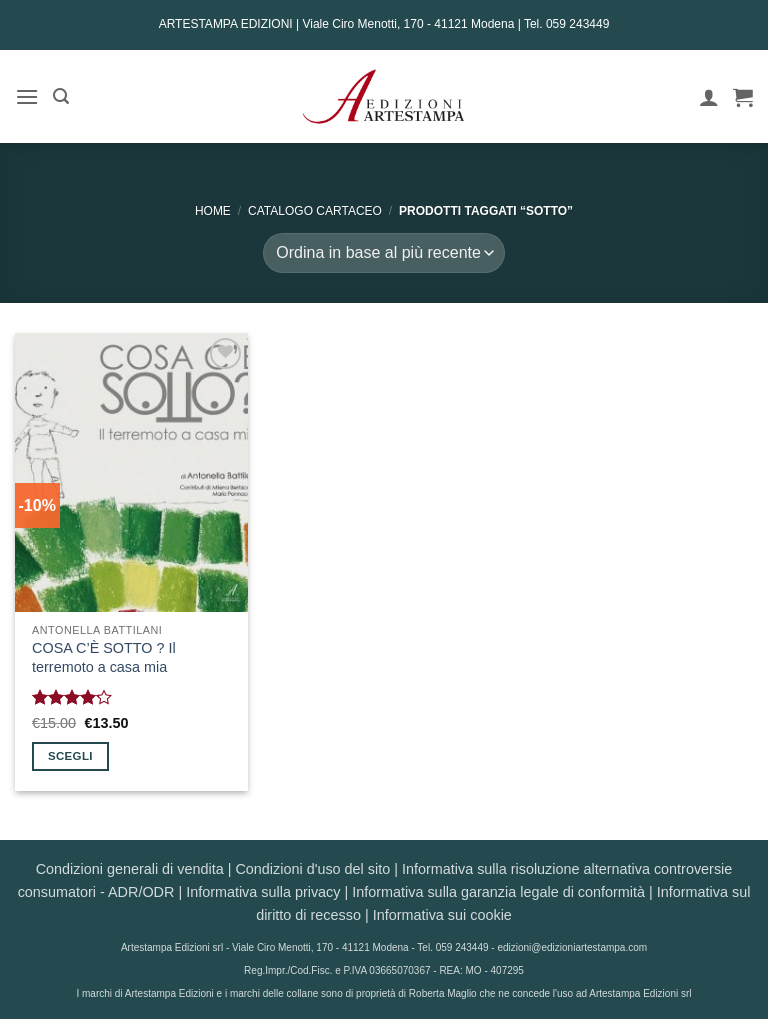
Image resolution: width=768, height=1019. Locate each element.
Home (213, 211)
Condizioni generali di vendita (130, 869)
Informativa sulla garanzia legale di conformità (498, 892)
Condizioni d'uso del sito (312, 869)
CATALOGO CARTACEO (315, 211)
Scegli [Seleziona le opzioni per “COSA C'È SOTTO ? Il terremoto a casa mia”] (70, 756)
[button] (27, 96)
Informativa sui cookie (442, 915)
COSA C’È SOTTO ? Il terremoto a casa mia (104, 657)
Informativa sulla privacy (263, 892)
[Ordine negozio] (383, 253)
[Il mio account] (709, 97)
